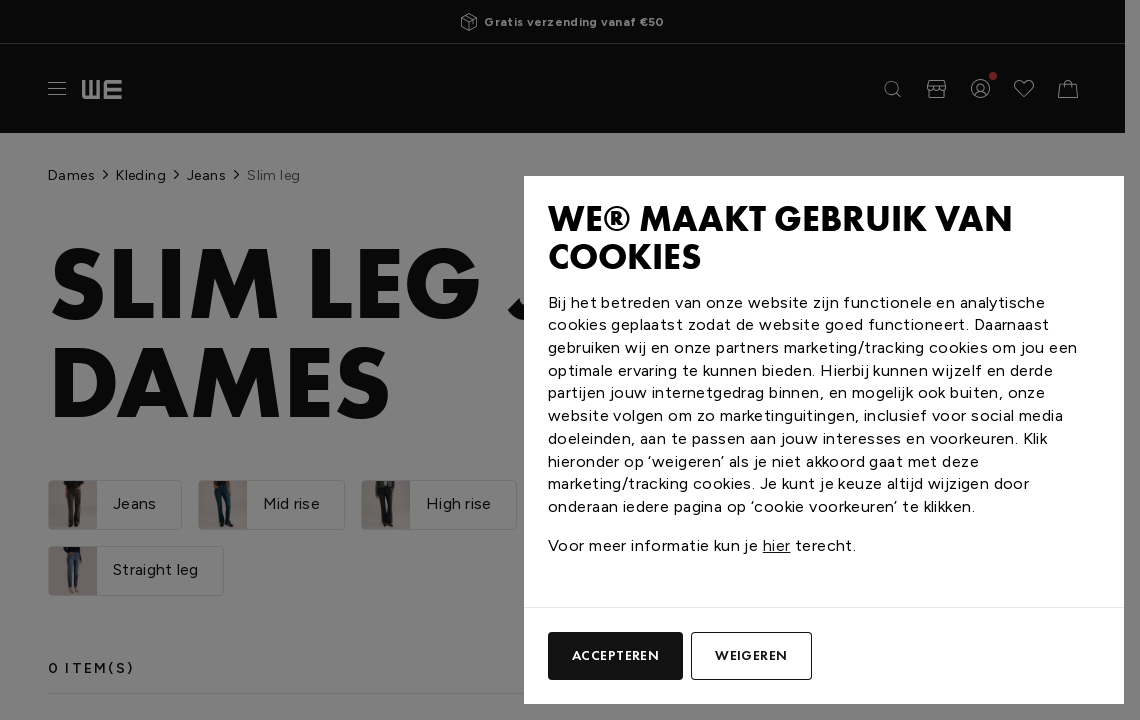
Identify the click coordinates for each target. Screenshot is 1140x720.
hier (777, 545)
